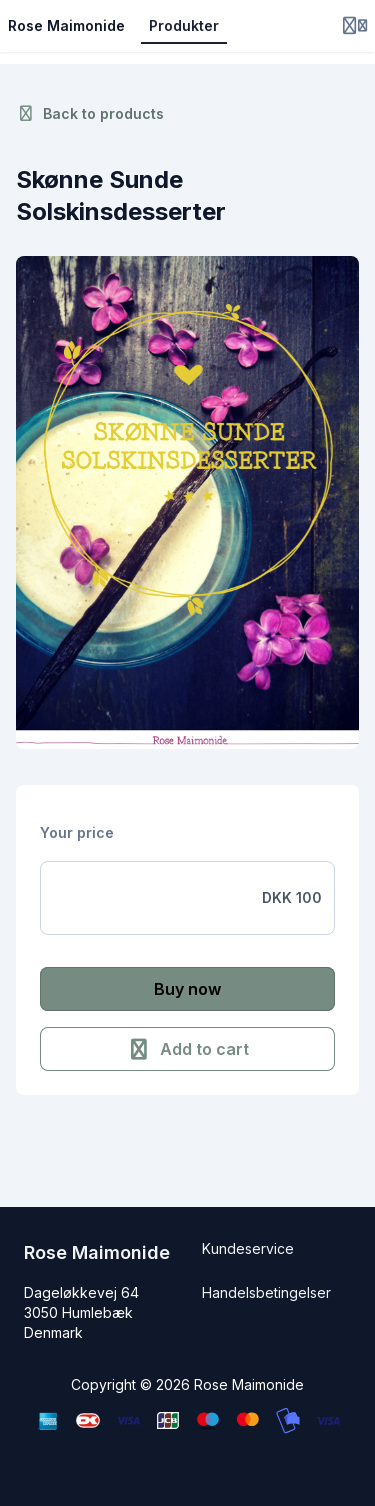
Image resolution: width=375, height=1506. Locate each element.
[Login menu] (355, 26)
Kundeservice (248, 1248)
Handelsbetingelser (266, 1292)
